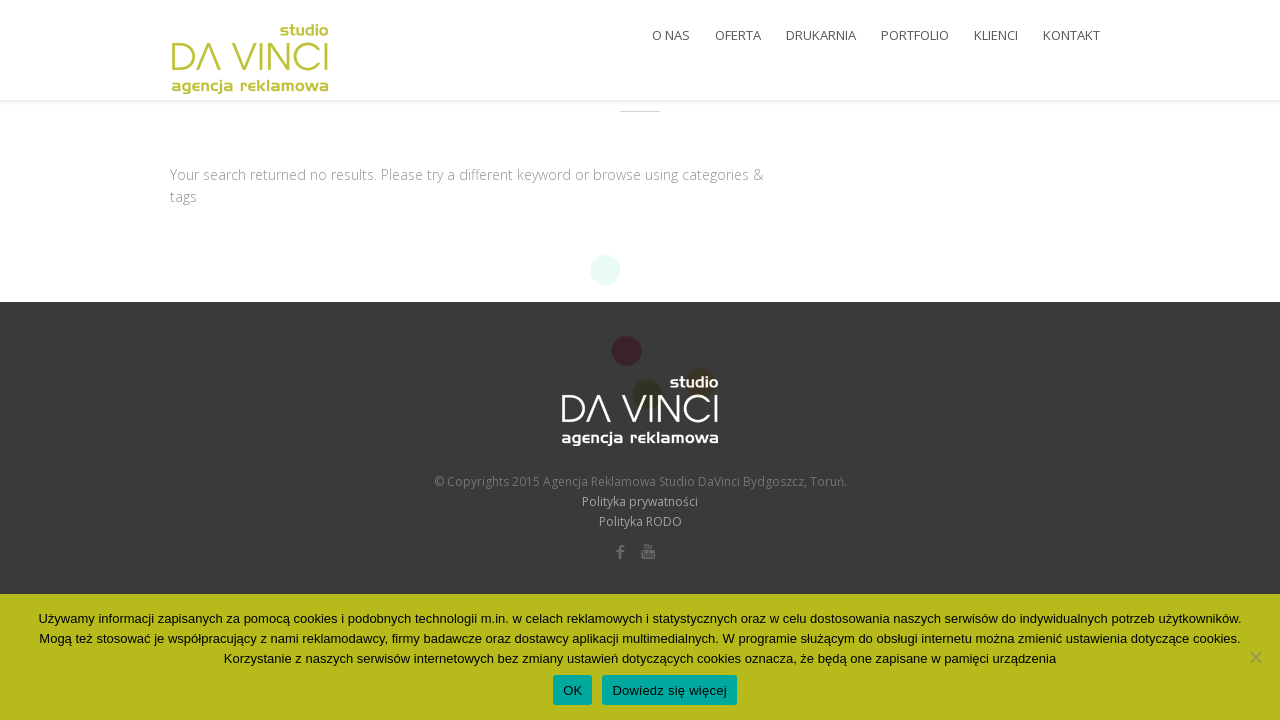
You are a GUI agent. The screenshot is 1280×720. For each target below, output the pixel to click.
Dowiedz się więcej (669, 690)
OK (572, 690)
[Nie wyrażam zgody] (1255, 657)
